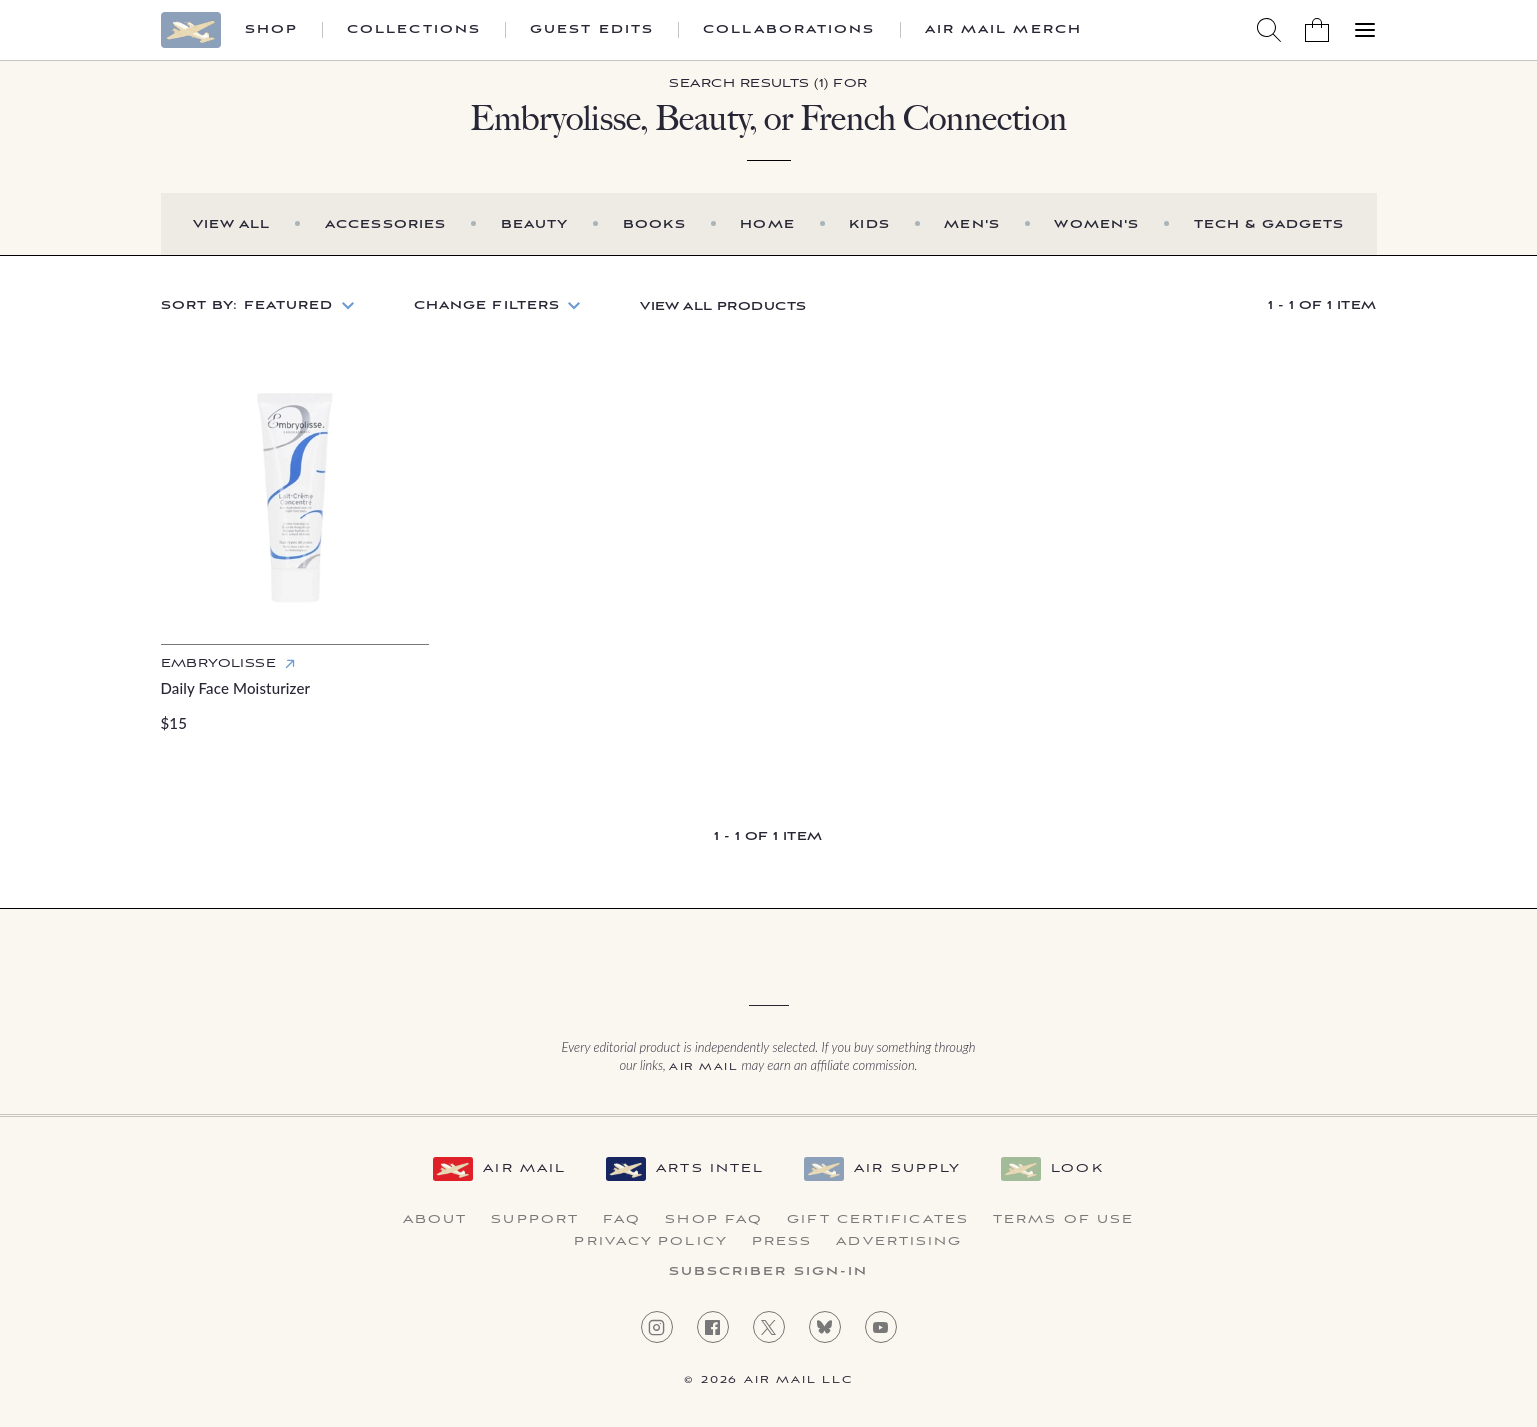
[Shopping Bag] (1317, 30)
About (435, 1220)
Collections (414, 30)
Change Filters (487, 305)
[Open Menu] (1365, 30)
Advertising (899, 1242)
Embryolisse (219, 663)
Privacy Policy (650, 1242)
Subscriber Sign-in (769, 1272)
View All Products (723, 306)
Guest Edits (592, 30)
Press (782, 1242)
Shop (271, 30)
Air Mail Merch (1003, 30)
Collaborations (789, 30)
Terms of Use (1063, 1220)
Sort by (247, 305)
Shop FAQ (714, 1220)
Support (535, 1220)
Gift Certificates (878, 1220)
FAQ (622, 1220)
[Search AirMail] (1269, 30)
